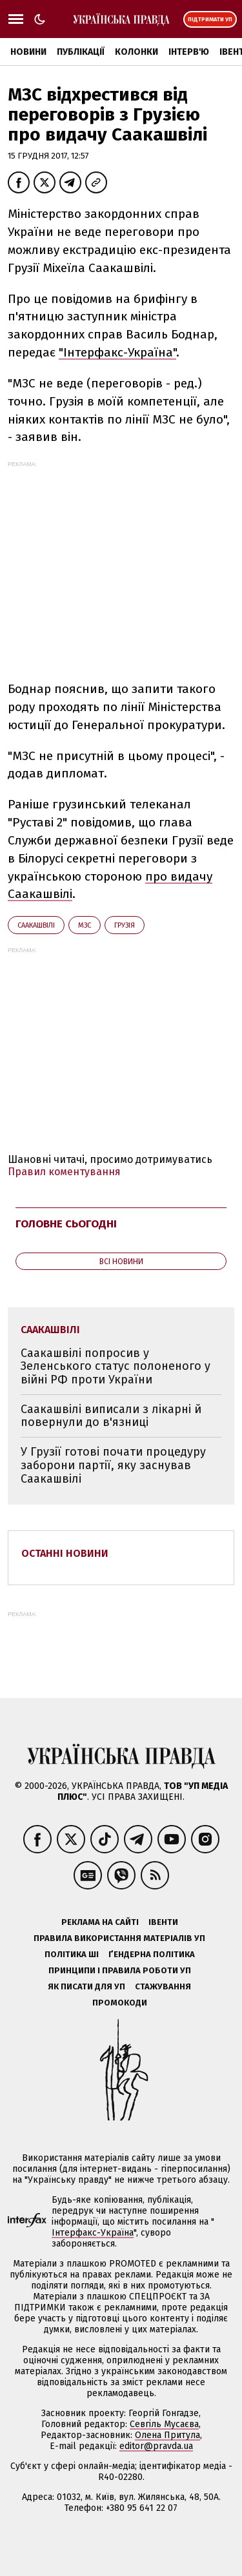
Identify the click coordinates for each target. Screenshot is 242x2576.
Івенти (163, 1922)
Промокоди (119, 2002)
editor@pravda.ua (156, 2446)
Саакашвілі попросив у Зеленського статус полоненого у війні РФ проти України (115, 1366)
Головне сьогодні (66, 1224)
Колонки (136, 51)
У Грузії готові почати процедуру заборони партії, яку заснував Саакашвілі (113, 1465)
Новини (28, 51)
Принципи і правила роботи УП (119, 1970)
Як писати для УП (86, 1986)
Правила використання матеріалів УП (119, 1938)
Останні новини (64, 1553)
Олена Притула (167, 2435)
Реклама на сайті (100, 1922)
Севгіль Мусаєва (164, 2424)
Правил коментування (64, 1172)
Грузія (124, 925)
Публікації (81, 51)
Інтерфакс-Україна (93, 2232)
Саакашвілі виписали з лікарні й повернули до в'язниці (111, 1416)
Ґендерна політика (151, 1954)
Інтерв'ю (188, 51)
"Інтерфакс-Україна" (117, 352)
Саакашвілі (36, 925)
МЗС (84, 925)
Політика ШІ (72, 1954)
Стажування (163, 1986)
